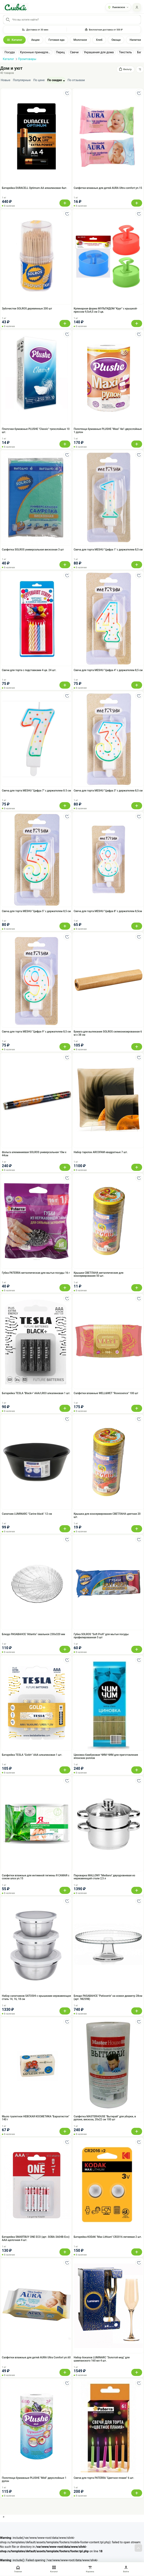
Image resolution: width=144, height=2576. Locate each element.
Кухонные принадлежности (39, 52)
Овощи (116, 40)
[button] (64, 203)
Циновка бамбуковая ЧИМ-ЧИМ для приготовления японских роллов (106, 1756)
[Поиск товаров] (72, 19)
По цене (39, 80)
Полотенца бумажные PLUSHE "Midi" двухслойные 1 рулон (34, 2479)
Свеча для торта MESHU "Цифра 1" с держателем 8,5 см (108, 549)
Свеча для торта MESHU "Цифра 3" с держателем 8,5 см (108, 790)
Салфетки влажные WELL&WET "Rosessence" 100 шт (106, 1393)
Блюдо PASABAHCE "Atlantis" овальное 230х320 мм (33, 1634)
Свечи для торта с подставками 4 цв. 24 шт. (29, 670)
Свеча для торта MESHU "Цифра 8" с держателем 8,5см (108, 911)
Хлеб (99, 40)
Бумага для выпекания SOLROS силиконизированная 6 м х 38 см (108, 1033)
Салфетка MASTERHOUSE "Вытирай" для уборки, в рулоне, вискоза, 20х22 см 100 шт (105, 2118)
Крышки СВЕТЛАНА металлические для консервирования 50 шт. (98, 1274)
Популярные (22, 80)
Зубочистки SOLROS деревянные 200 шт (27, 308)
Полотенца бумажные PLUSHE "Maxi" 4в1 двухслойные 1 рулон (108, 430)
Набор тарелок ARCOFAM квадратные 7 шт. (101, 1152)
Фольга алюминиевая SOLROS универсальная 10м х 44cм (34, 1154)
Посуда (9, 52)
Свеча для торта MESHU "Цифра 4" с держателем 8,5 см (108, 670)
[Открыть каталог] (14, 40)
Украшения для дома (99, 52)
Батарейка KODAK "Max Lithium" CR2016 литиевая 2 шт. (108, 2236)
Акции (35, 40)
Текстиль (125, 52)
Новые (5, 80)
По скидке (56, 80)
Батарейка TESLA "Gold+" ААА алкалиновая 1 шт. (32, 1754)
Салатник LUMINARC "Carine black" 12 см (27, 1513)
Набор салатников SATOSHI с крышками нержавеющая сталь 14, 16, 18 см (36, 1997)
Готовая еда (56, 40)
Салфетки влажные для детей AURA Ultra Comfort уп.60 (36, 2357)
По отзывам (76, 80)
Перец (60, 52)
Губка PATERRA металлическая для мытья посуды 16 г (36, 1272)
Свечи (74, 52)
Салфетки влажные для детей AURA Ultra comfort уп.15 (108, 187)
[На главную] (53, 7)
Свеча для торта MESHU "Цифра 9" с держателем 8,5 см (36, 1031)
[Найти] (8, 19)
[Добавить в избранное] (67, 93)
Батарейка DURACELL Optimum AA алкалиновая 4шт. (34, 187)
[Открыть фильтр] (125, 69)
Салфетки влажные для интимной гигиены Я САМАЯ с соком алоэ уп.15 (35, 1877)
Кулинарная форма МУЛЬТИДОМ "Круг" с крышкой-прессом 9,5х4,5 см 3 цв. (105, 310)
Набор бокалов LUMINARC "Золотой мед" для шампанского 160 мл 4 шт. (102, 2359)
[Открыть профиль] (137, 7)
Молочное (80, 40)
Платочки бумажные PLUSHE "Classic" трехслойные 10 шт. (36, 430)
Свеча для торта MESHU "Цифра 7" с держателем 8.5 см (36, 790)
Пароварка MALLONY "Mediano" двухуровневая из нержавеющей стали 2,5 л (104, 1877)
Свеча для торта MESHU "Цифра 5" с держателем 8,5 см (36, 911)
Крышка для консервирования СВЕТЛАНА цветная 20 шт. (107, 1515)
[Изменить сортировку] (140, 69)
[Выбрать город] (118, 7)
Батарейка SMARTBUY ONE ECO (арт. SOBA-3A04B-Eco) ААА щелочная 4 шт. (36, 2238)
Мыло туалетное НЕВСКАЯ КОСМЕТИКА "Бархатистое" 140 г (35, 2118)
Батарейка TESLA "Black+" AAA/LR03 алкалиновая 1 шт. (36, 1393)
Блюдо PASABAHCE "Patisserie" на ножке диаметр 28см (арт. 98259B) (108, 1997)
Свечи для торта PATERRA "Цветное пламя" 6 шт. (104, 2477)
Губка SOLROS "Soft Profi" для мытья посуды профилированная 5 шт (101, 1636)
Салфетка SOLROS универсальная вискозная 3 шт (33, 549)
